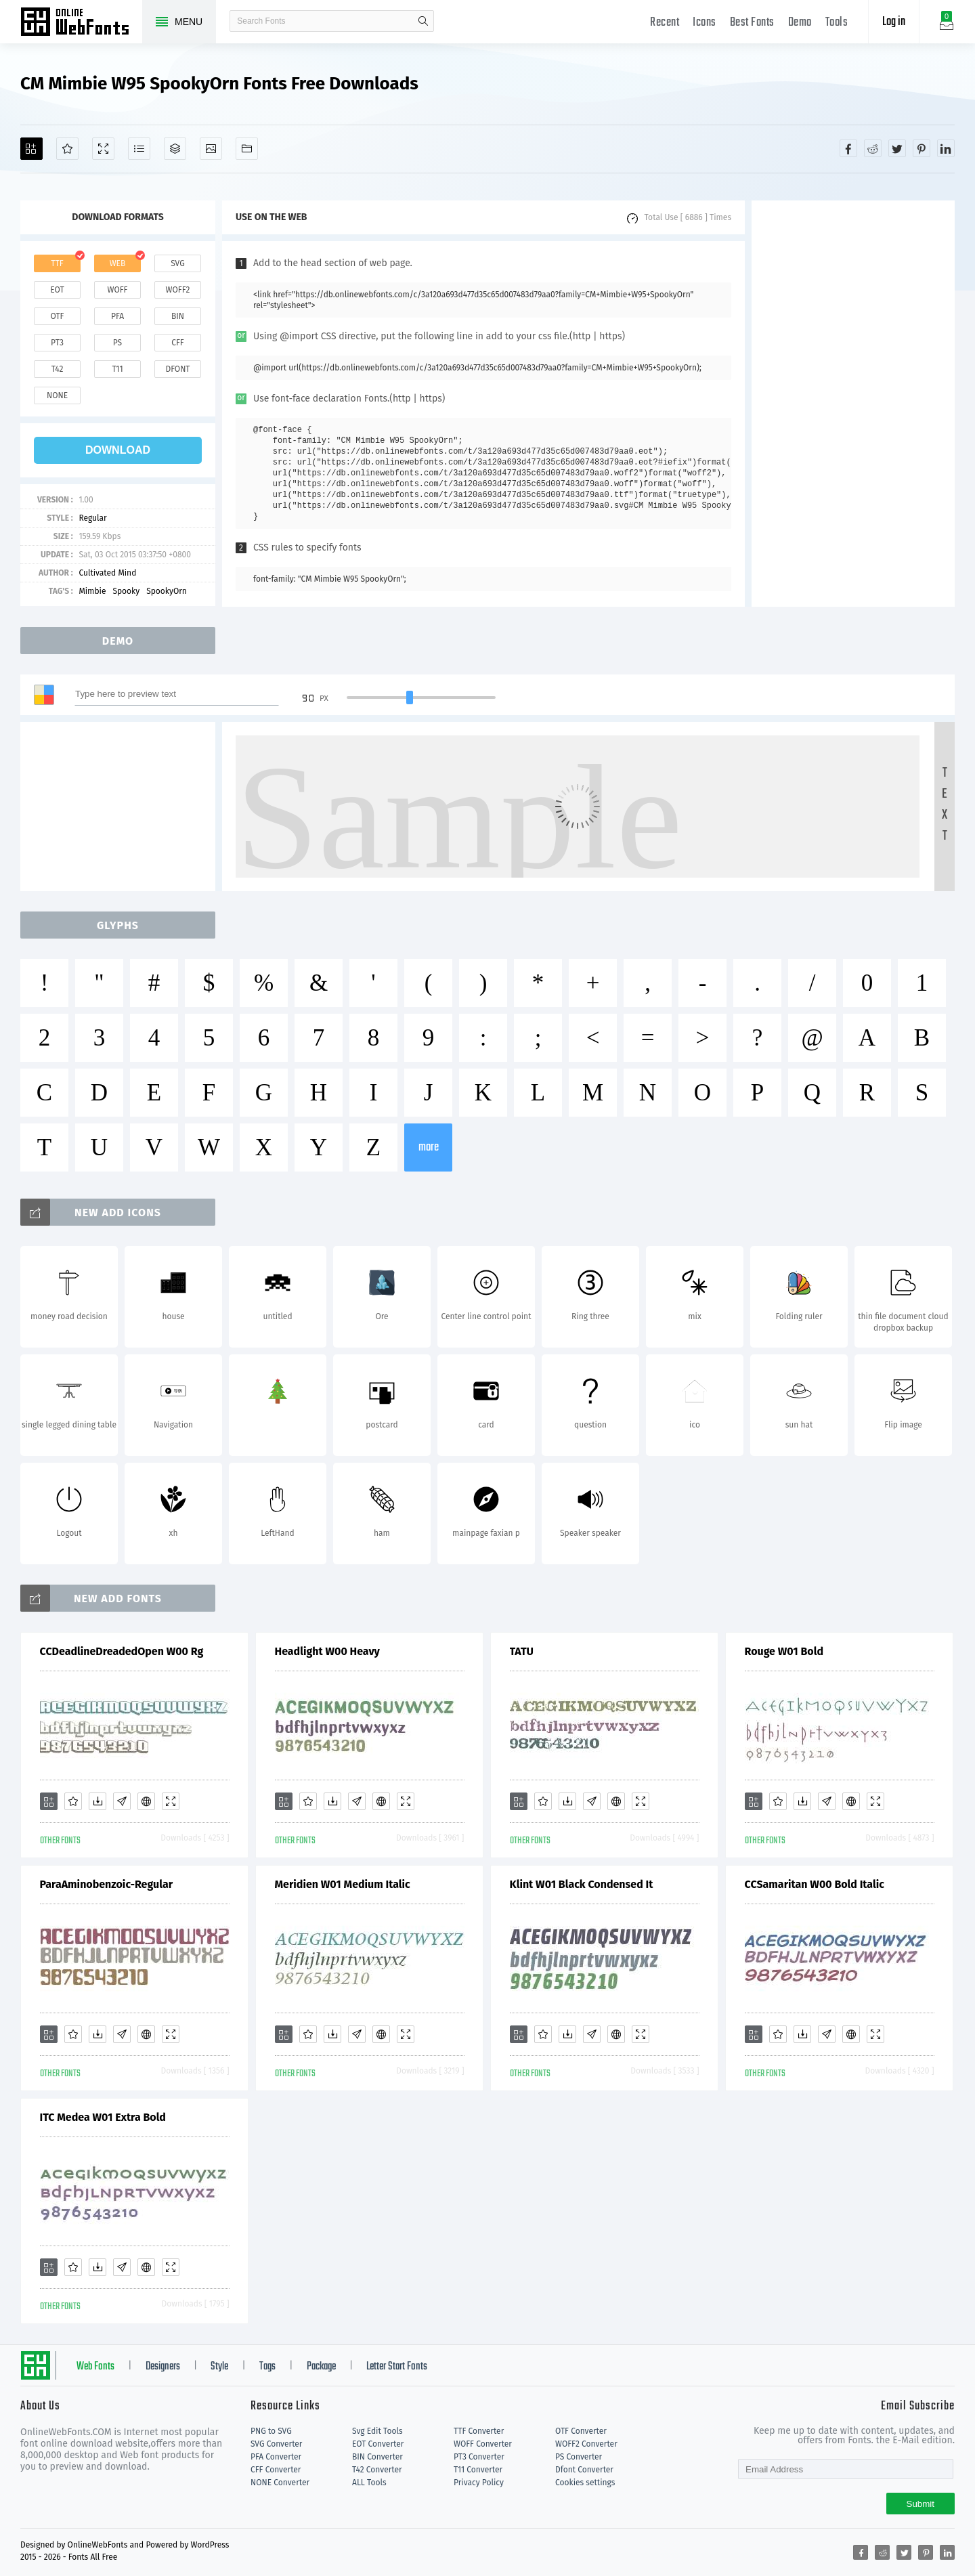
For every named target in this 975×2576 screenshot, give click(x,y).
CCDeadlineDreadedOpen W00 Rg (122, 1651)
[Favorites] (67, 148)
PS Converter (578, 2457)
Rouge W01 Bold (784, 1651)
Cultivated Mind (107, 573)
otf (57, 316)
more (428, 1147)
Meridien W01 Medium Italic (342, 1884)
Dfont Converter (584, 2469)
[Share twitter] (897, 148)
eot (57, 290)
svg (177, 263)
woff (117, 290)
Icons (704, 23)
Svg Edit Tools (377, 2431)
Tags (267, 2367)
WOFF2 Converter (586, 2444)
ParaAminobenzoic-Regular (106, 1884)
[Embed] (146, 1801)
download (117, 450)
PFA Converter (276, 2457)
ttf (57, 263)
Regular (92, 518)
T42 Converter (377, 2469)
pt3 (57, 342)
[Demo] (103, 148)
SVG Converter (276, 2444)
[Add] (31, 148)
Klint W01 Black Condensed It (581, 1884)
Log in (893, 22)
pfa (117, 316)
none (57, 395)
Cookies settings (585, 2482)
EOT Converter (378, 2444)
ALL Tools (369, 2482)
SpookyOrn (166, 591)
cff (177, 342)
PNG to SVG (271, 2431)
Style (219, 2367)
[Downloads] (97, 1801)
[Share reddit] (873, 148)
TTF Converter (479, 2431)
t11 (117, 369)
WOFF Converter (483, 2444)
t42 (57, 369)
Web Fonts (95, 2367)
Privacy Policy (479, 2482)
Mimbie (92, 591)
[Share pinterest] (921, 148)
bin (177, 316)
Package (321, 2367)
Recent (664, 23)
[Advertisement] (853, 403)
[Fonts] (247, 148)
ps (117, 342)
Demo (800, 23)
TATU (522, 1651)
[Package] (175, 148)
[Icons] (211, 148)
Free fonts (81, 23)
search (423, 21)
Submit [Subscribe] (920, 2504)
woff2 (178, 290)
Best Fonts (752, 23)
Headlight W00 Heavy (327, 1651)
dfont (177, 369)
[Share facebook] (848, 148)
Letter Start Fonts (396, 2367)
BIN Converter (377, 2457)
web (118, 263)
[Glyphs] (139, 148)
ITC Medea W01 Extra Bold (103, 2117)
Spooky (125, 591)
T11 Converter (478, 2469)
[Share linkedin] (946, 148)
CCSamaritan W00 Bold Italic (814, 1884)
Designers (163, 2367)
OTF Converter (581, 2431)
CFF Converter (276, 2469)
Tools (836, 23)
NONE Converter (280, 2482)
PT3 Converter (479, 2457)
